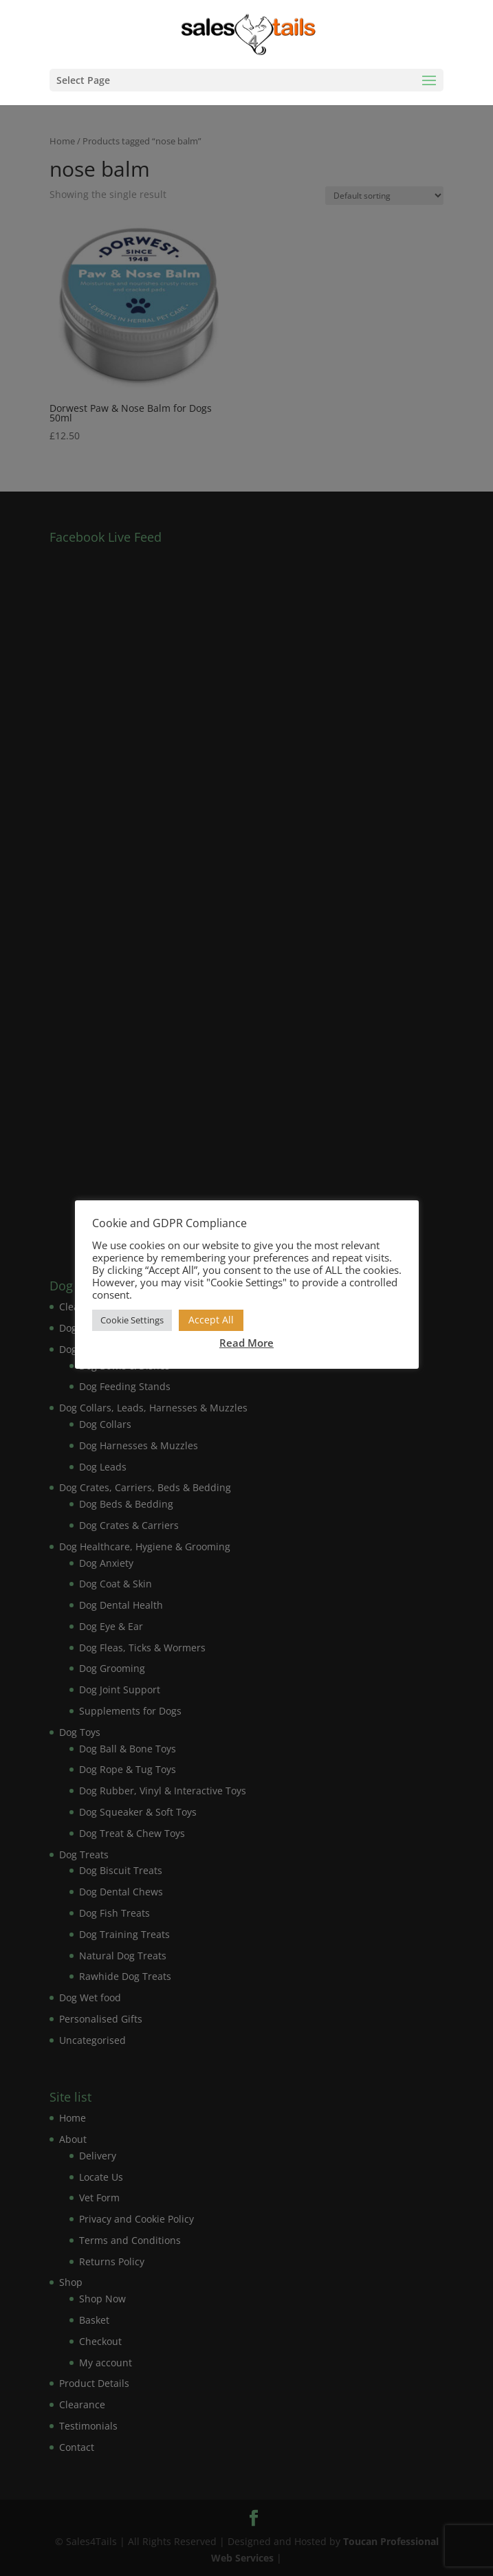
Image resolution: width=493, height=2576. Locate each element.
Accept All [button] (211, 1319)
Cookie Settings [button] (132, 1320)
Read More (246, 1343)
